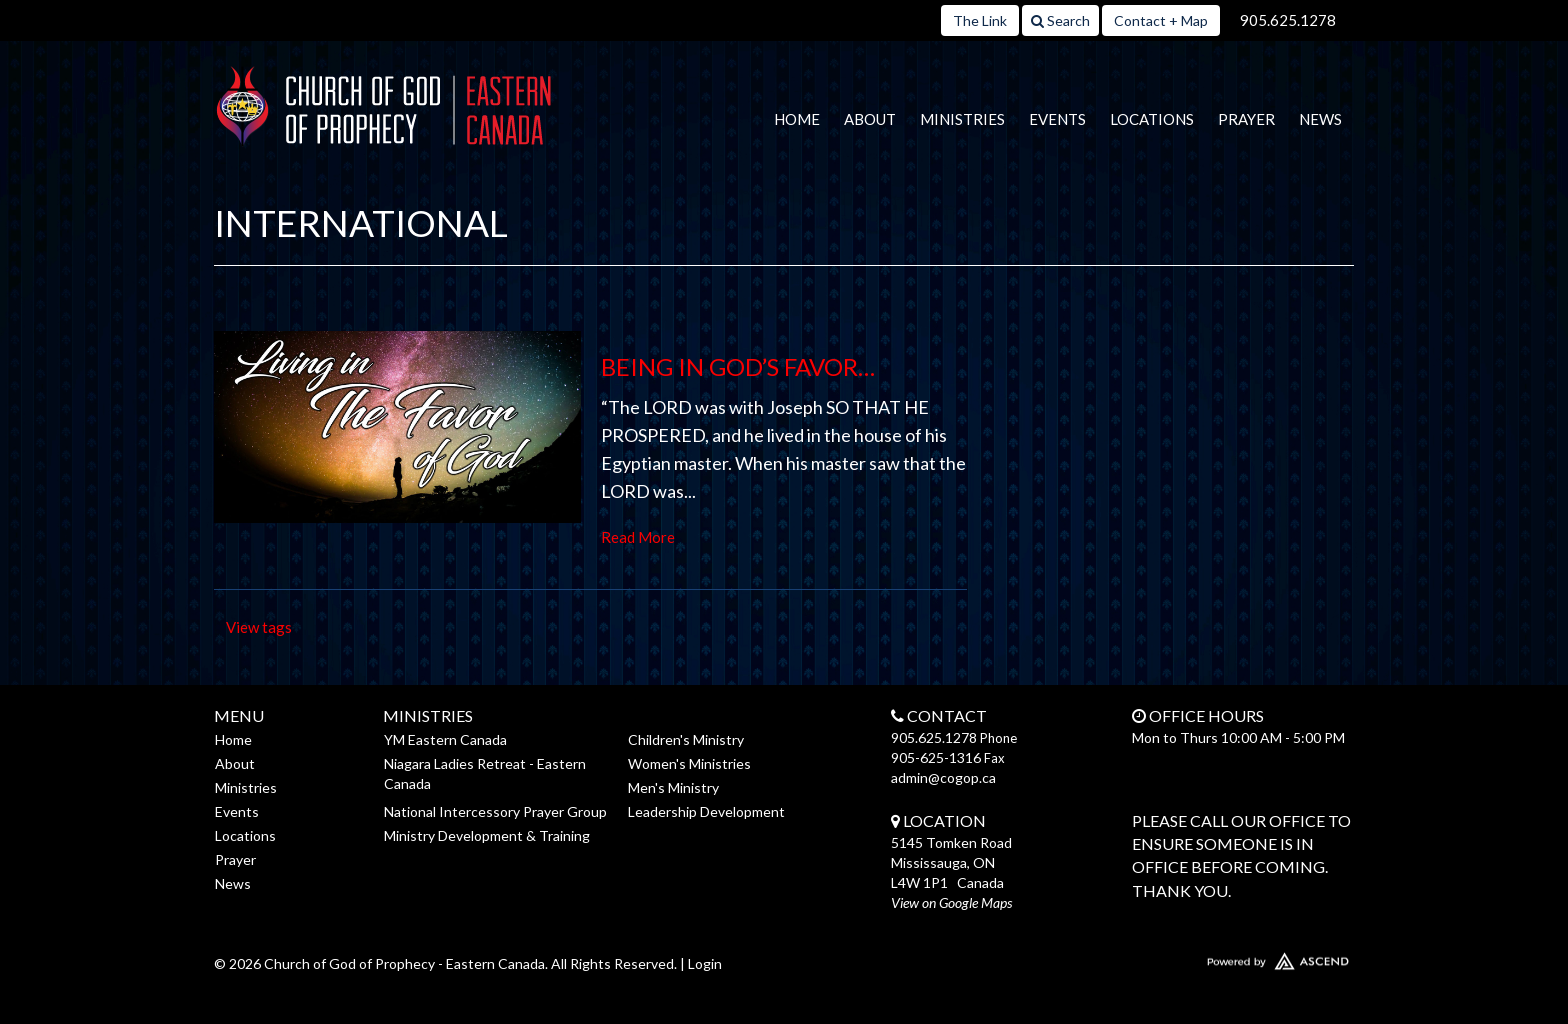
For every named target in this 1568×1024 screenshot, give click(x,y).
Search (1060, 20)
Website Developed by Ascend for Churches (1219, 957)
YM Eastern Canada (445, 739)
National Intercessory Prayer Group (495, 811)
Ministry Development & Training (487, 835)
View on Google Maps (951, 902)
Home (797, 119)
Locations (1152, 119)
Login (705, 963)
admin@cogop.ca (943, 777)
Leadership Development (706, 811)
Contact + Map (1161, 20)
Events (1057, 119)
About (870, 119)
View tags (259, 627)
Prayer (1246, 119)
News (1320, 119)
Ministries (962, 119)
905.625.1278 (1288, 20)
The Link (980, 20)
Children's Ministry (686, 739)
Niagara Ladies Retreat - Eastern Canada (485, 773)
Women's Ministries (689, 763)
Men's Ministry (673, 787)
